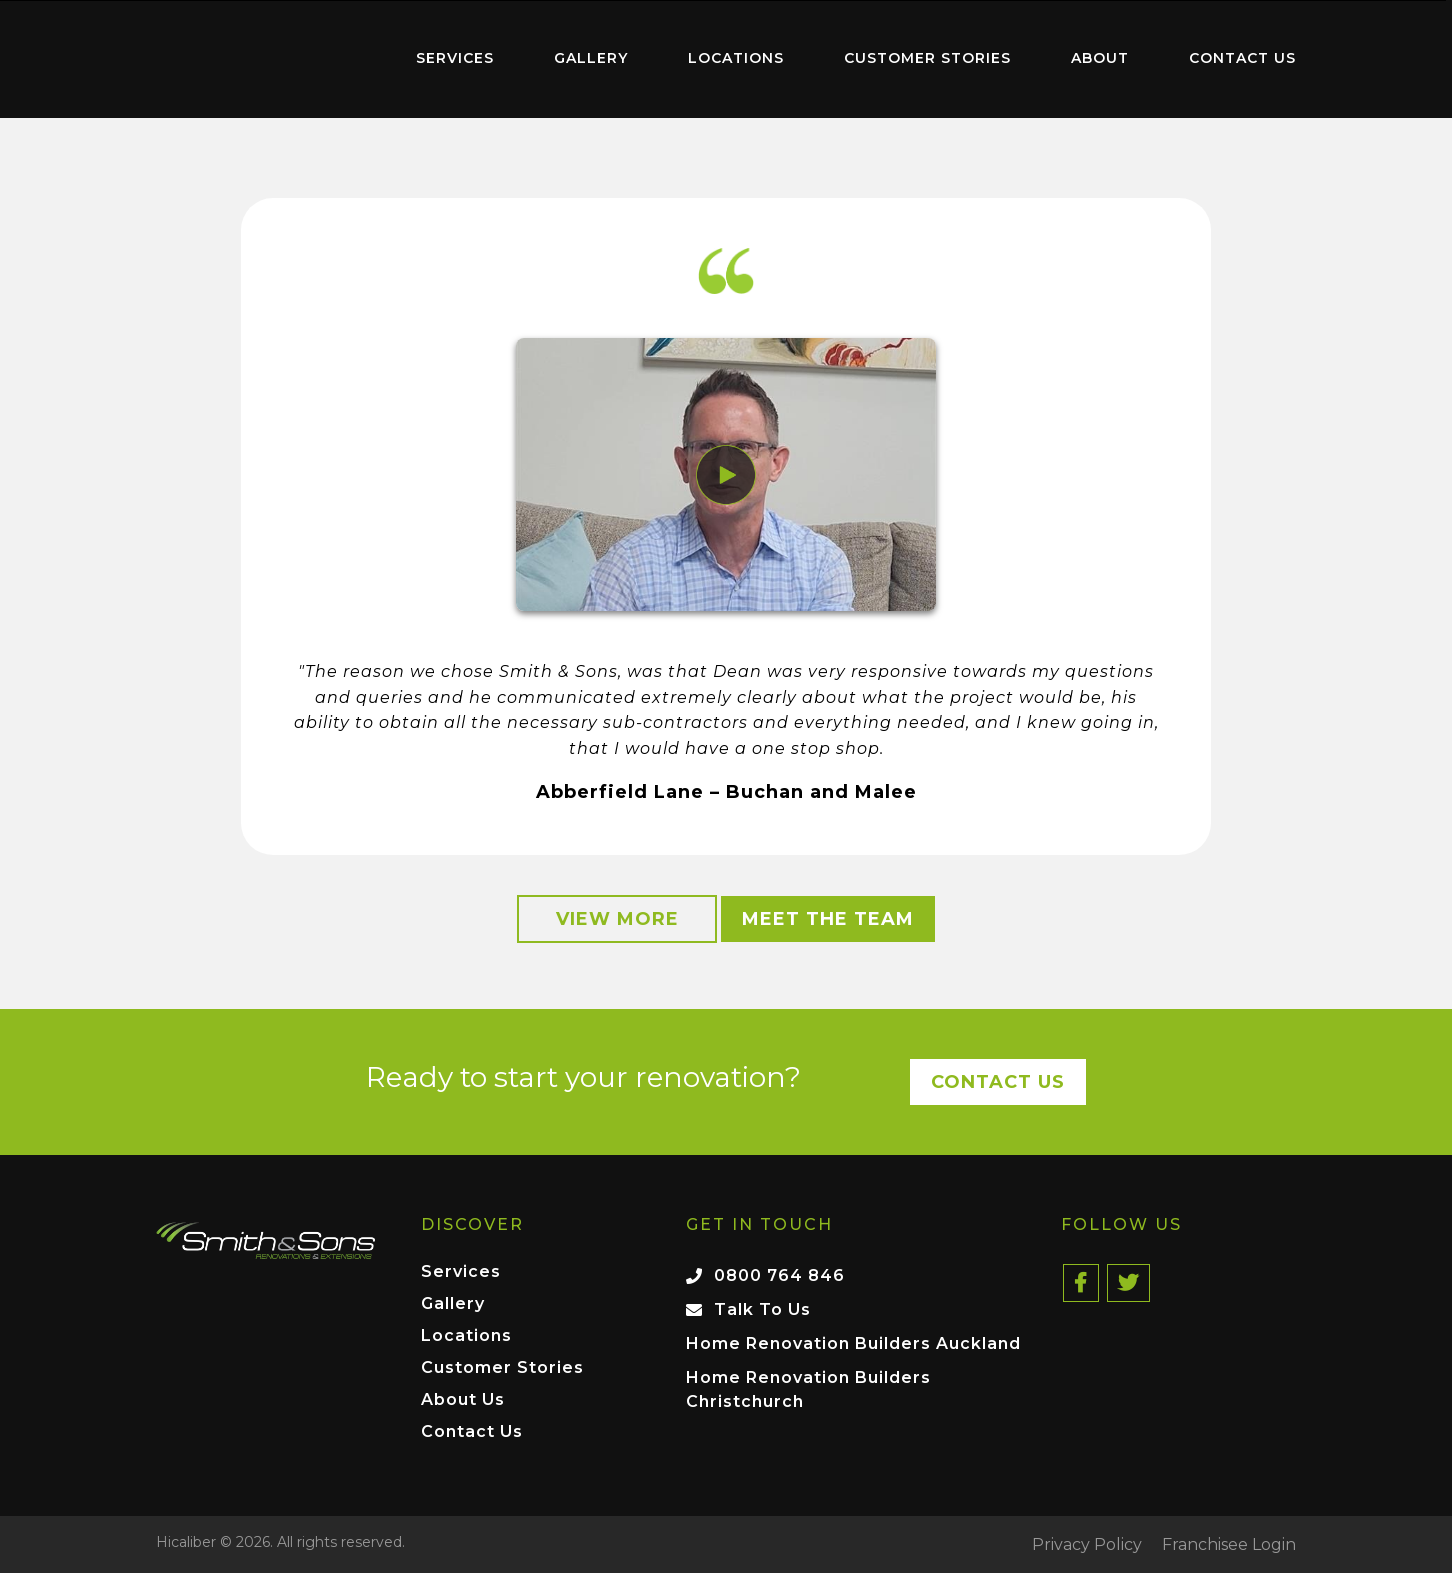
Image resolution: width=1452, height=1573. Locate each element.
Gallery (591, 58)
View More (617, 919)
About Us (463, 1400)
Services (455, 58)
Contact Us (1242, 58)
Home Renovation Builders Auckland (853, 1343)
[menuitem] (256, 59)
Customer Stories (927, 58)
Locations (736, 58)
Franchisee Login (1229, 1545)
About (1100, 58)
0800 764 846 (779, 1275)
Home (256, 54)
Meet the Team (828, 919)
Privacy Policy (1087, 1545)
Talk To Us (762, 1309)
